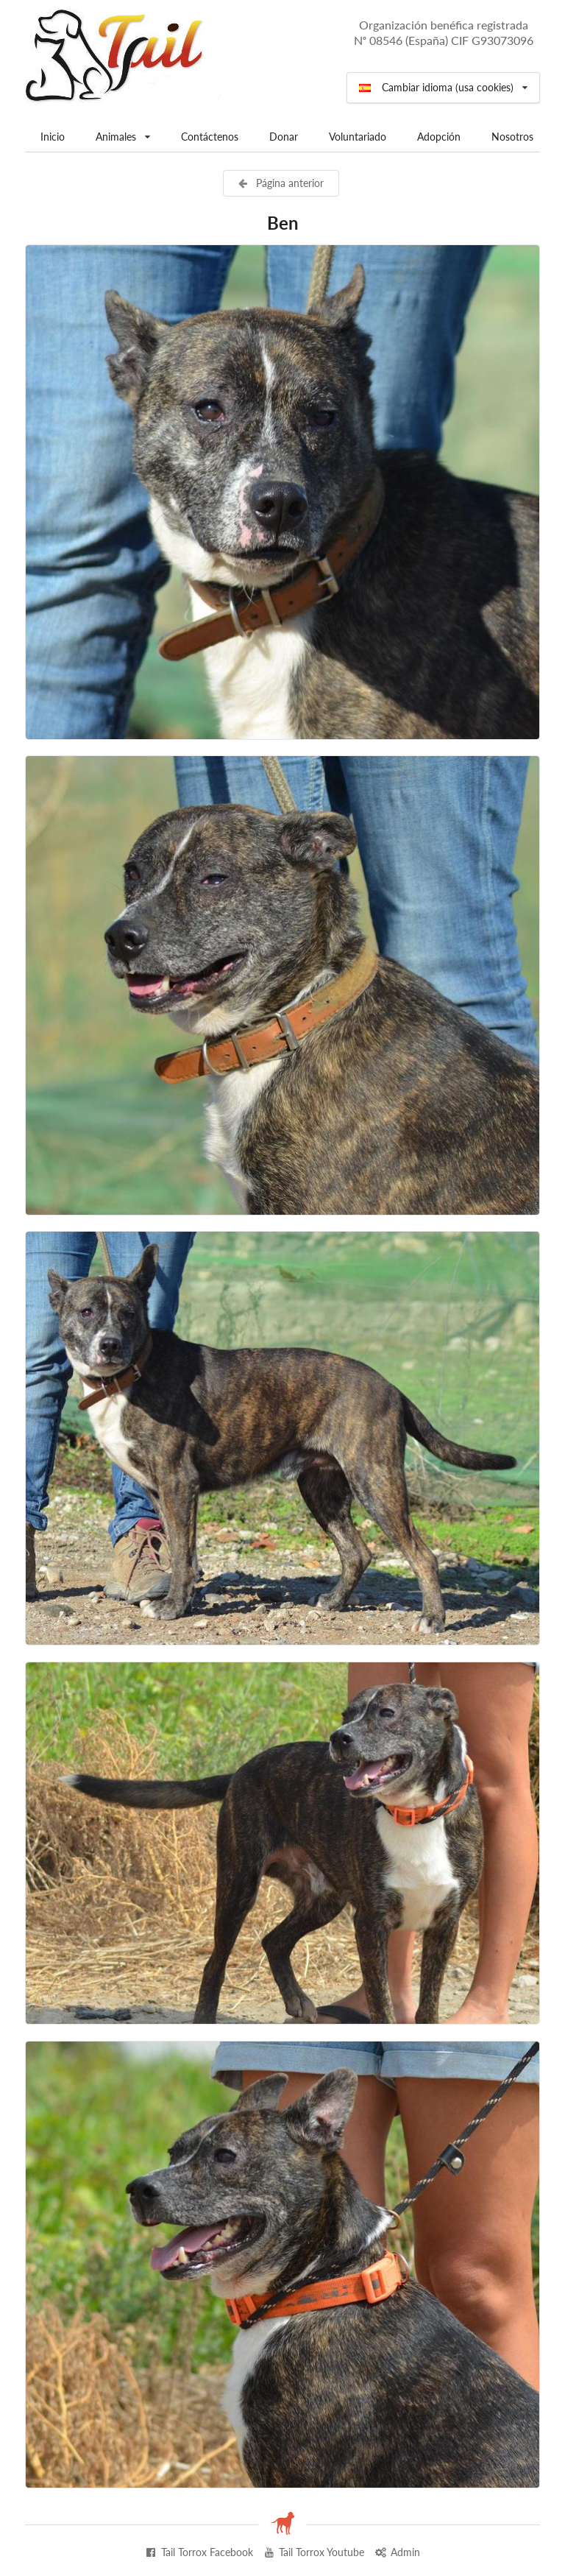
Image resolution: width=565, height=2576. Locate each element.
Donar (283, 136)
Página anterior (280, 183)
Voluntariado (357, 136)
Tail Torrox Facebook (199, 2552)
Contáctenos (209, 136)
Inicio (52, 136)
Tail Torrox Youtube (314, 2552)
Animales (122, 132)
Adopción (439, 136)
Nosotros (512, 136)
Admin (397, 2552)
